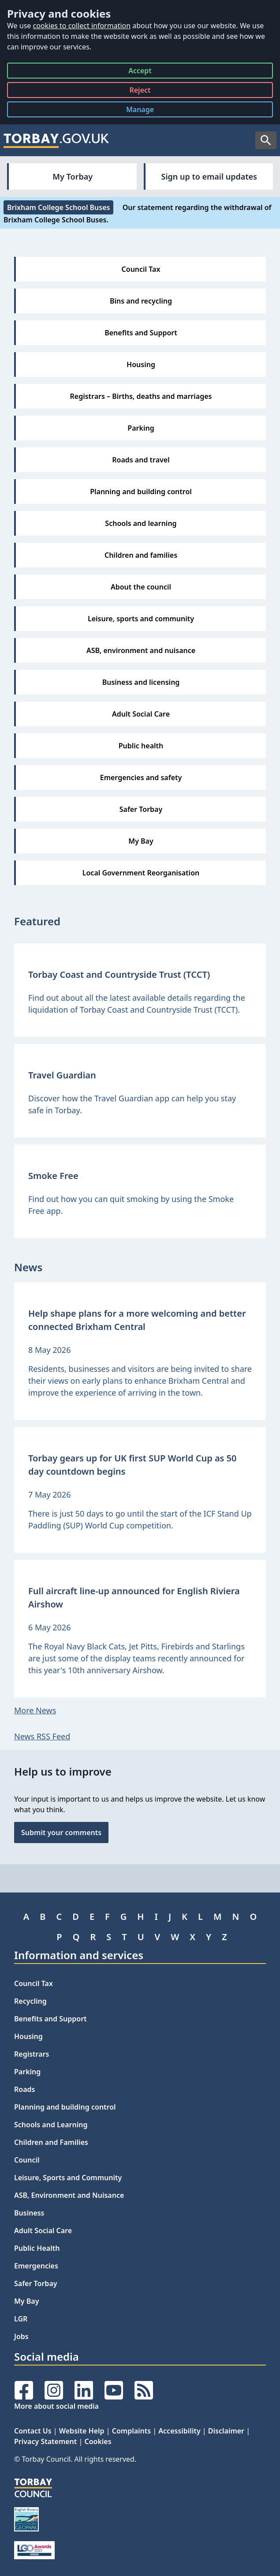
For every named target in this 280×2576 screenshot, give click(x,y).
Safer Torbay (35, 2283)
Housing (28, 2036)
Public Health (37, 2248)
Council (27, 2160)
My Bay (26, 2301)
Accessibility (179, 2431)
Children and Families (51, 2142)
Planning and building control (65, 2107)
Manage (147, 111)
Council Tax (33, 1983)
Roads (24, 2089)
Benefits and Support (50, 2019)
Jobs (21, 2336)
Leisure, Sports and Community (68, 2177)
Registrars (31, 2054)
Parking (27, 2072)
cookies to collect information (82, 25)
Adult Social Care (43, 2230)
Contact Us (33, 2431)
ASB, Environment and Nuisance (69, 2195)
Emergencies (36, 2266)
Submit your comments (61, 1832)
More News (35, 1710)
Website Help (82, 2431)
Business (29, 2213)
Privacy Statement (45, 2441)
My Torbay (72, 176)
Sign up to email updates (209, 176)
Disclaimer (226, 2431)
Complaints (131, 2431)
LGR (20, 2319)
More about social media (56, 2406)
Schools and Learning (50, 2124)
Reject (139, 91)
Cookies (97, 2441)
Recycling (30, 2001)
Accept (140, 72)
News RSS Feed (42, 1736)
